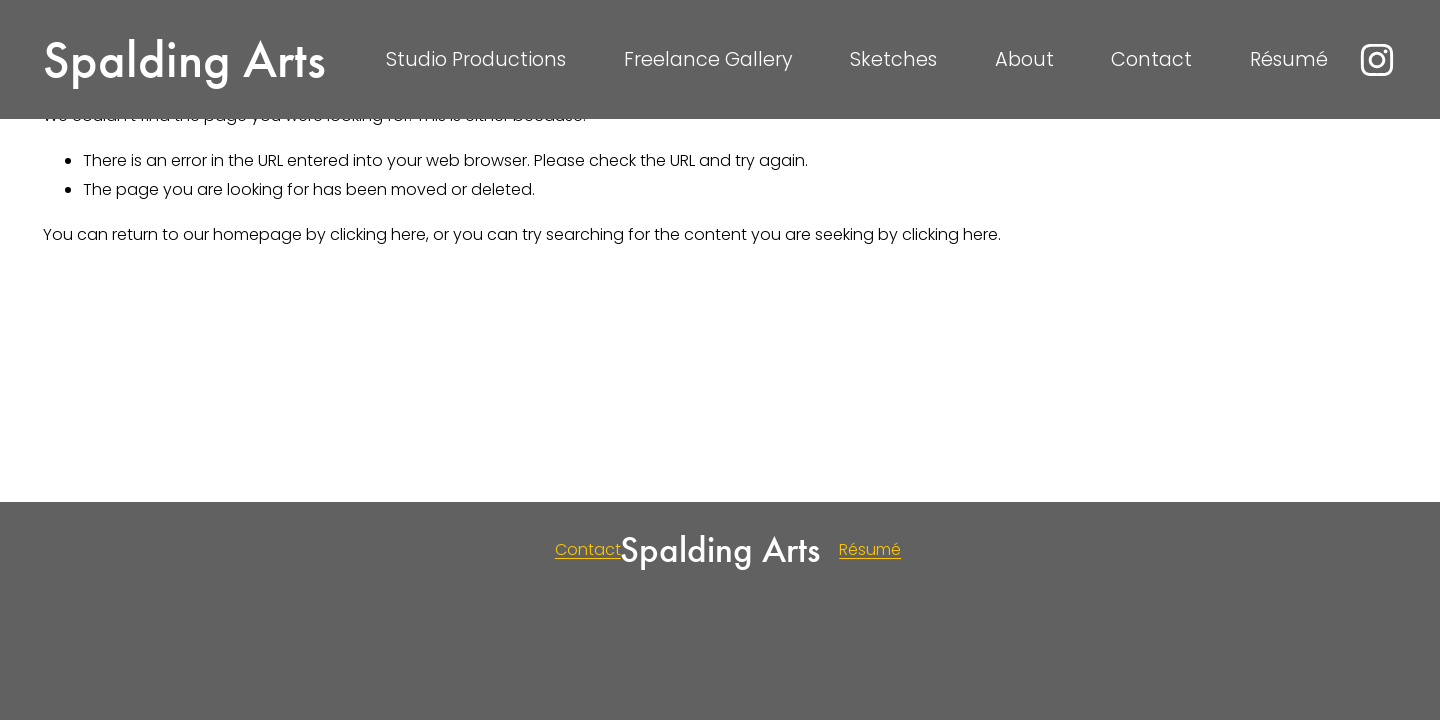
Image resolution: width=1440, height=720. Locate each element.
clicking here (378, 234)
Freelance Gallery (708, 59)
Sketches (893, 59)
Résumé (1289, 59)
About (1024, 59)
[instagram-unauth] (1377, 60)
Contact (1151, 59)
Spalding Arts (184, 59)
